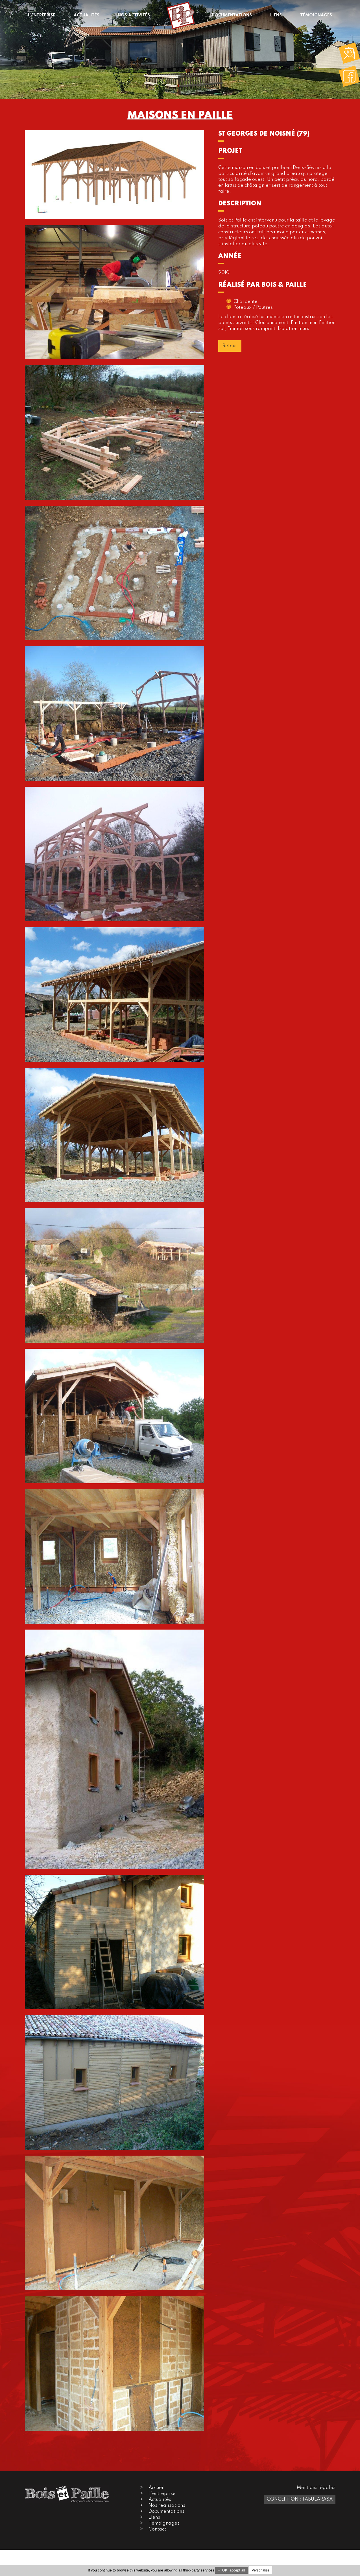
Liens (154, 2517)
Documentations (166, 2511)
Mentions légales (316, 2487)
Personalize (260, 2570)
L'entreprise (162, 2493)
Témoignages (164, 2523)
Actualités (160, 2499)
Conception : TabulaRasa (300, 2499)
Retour (229, 346)
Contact (157, 2529)
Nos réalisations (167, 2505)
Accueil (157, 2487)
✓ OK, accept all (231, 2570)
